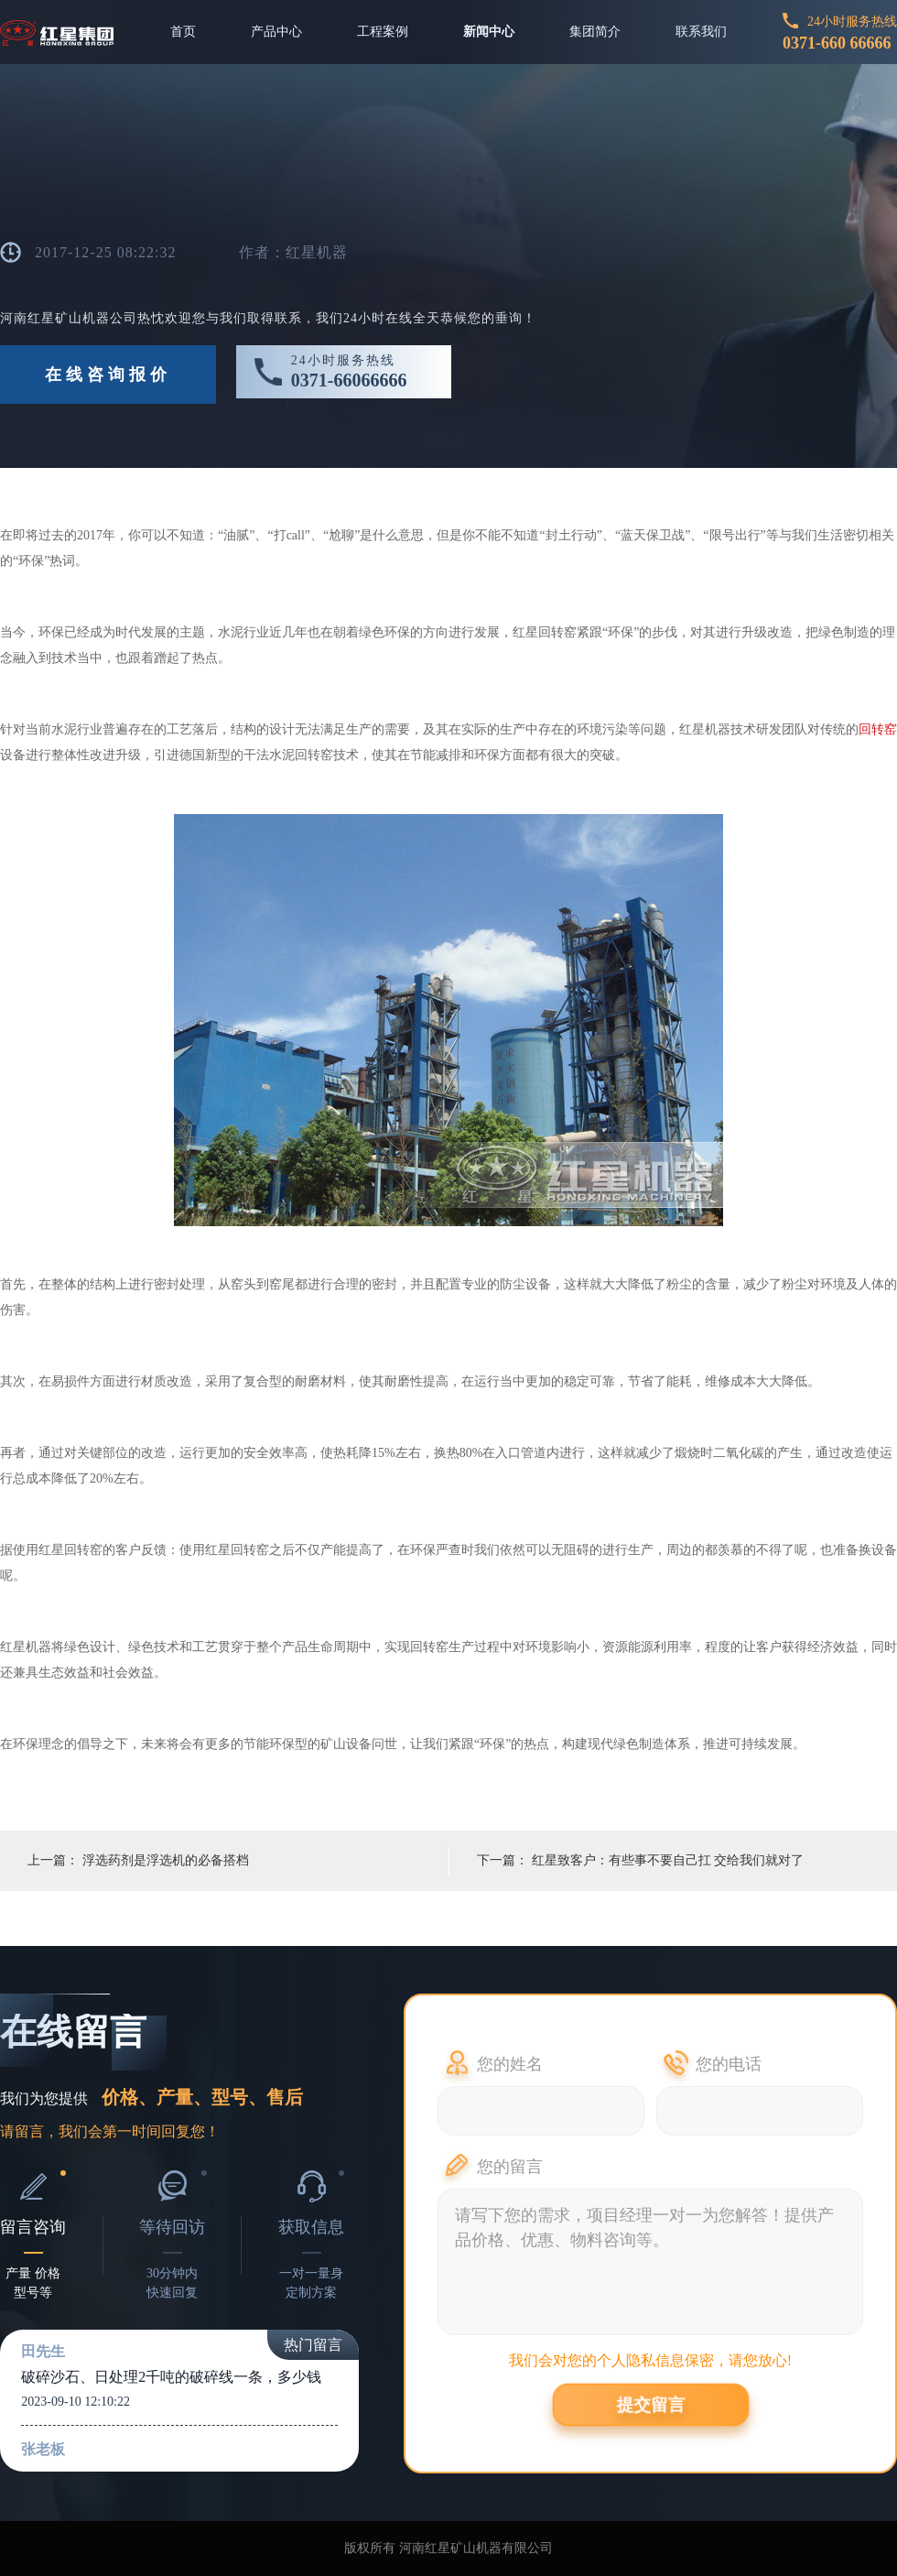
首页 (183, 31)
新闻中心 (488, 31)
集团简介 (595, 31)
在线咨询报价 (108, 374)
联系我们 (701, 31)
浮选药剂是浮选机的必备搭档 (165, 1860)
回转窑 (878, 729)
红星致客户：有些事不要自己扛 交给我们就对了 (668, 1860)
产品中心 (276, 31)
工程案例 (382, 31)
